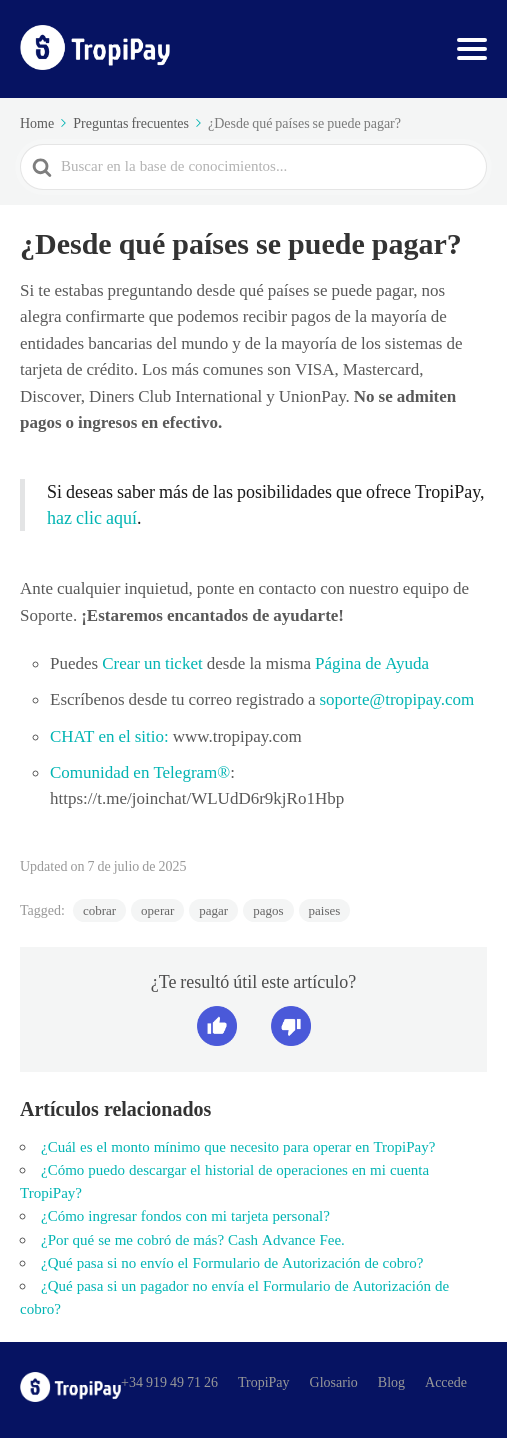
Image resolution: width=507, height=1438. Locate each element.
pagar (213, 910)
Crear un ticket (150, 663)
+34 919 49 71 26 (169, 1382)
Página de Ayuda (370, 663)
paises (325, 910)
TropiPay (264, 1382)
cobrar (99, 910)
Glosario (334, 1382)
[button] (217, 1026)
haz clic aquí (92, 517)
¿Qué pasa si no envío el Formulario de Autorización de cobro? (232, 1263)
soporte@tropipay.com (396, 699)
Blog (391, 1382)
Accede (446, 1382)
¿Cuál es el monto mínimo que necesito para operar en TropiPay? (238, 1147)
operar (157, 910)
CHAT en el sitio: (109, 736)
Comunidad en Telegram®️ (140, 772)
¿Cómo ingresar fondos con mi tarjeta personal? (185, 1216)
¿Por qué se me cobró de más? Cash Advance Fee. (193, 1240)
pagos (268, 910)
